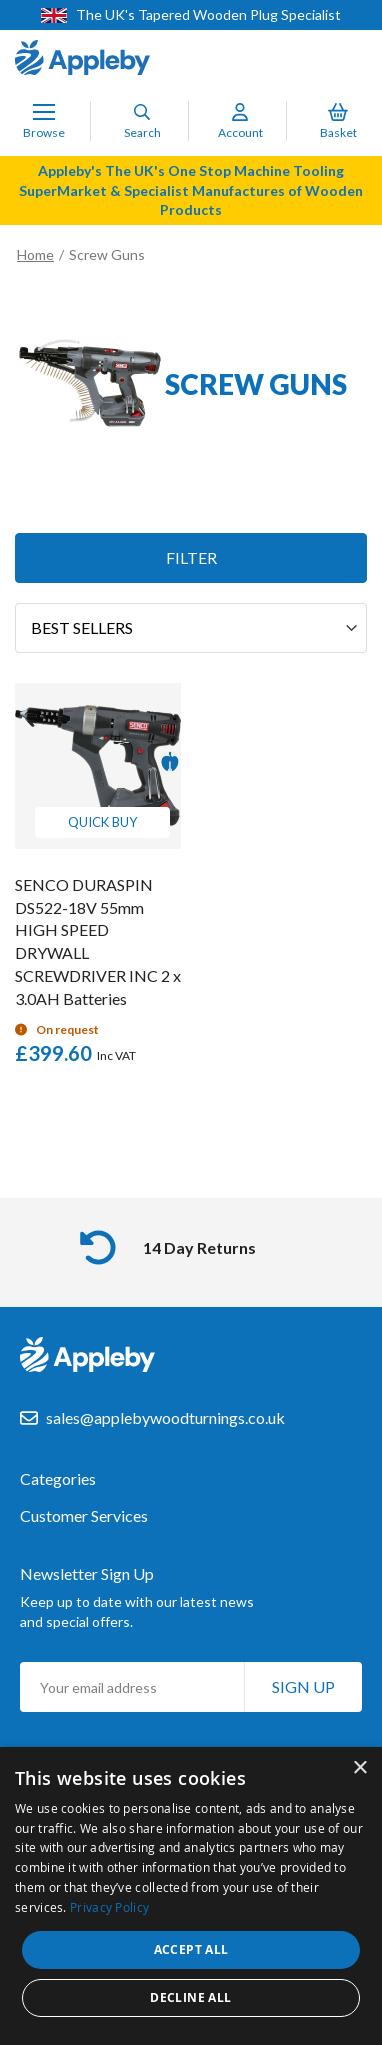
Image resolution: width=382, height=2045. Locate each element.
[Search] (142, 112)
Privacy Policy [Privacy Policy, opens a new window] (109, 1907)
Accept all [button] (191, 1949)
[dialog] (191, 1896)
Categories (58, 1479)
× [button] (359, 1768)
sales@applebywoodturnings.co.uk (165, 1417)
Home (35, 254)
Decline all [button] (190, 1997)
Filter (191, 557)
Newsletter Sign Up (87, 1573)
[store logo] (82, 60)
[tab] (191, 1489)
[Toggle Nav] (44, 112)
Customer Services (84, 1516)
